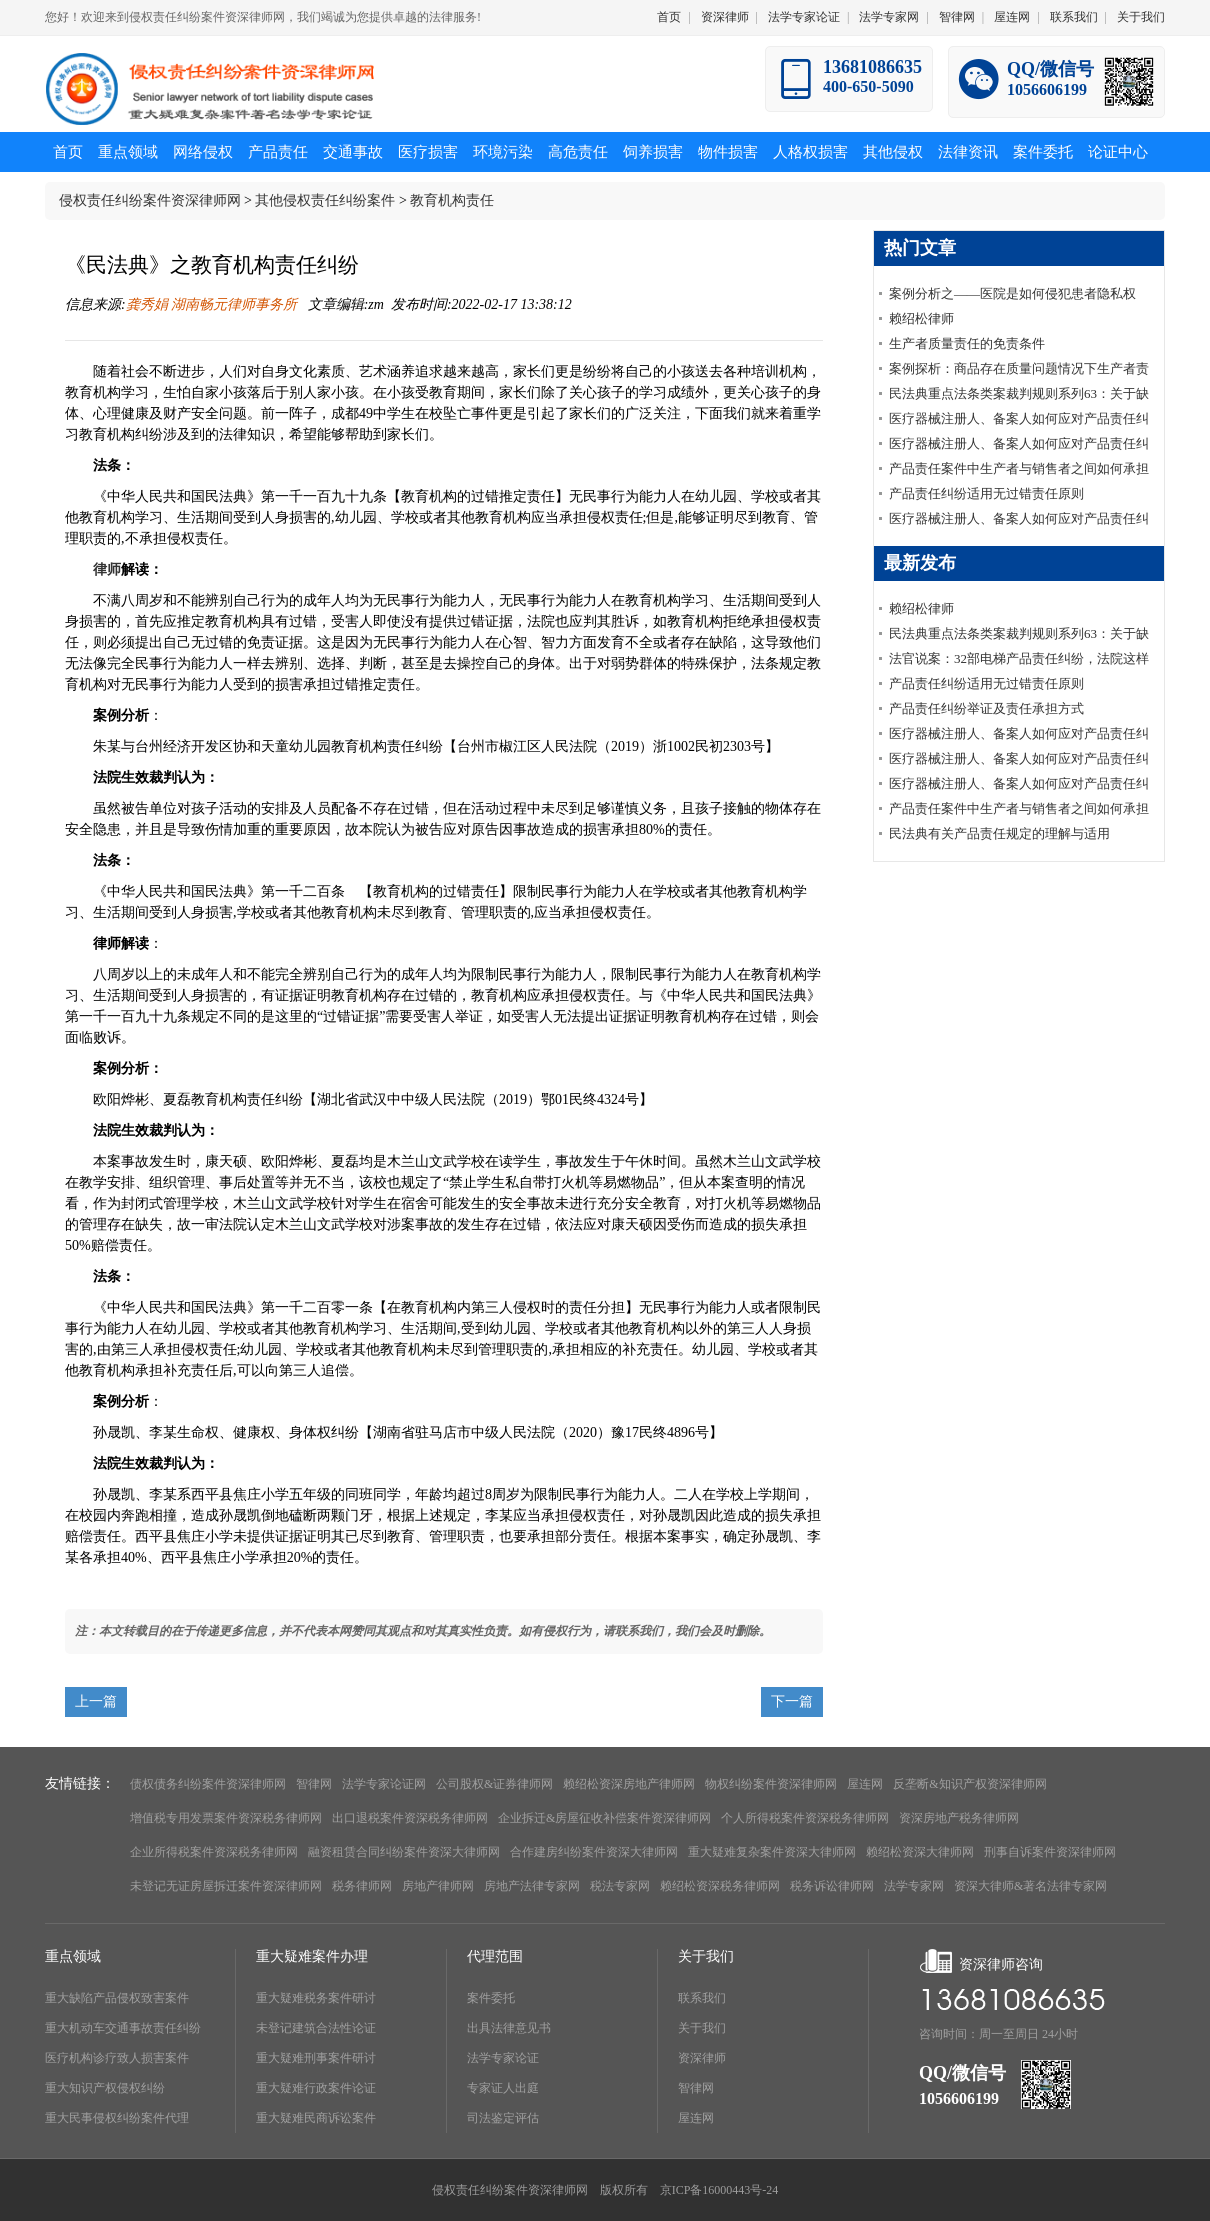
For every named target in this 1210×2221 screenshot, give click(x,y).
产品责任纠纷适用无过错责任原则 (986, 493)
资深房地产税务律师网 (959, 1818)
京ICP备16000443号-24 (719, 2190)
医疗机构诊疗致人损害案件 (117, 2058)
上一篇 (96, 1701)
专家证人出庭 (503, 2088)
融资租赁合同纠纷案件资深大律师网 (404, 1852)
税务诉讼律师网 (832, 1886)
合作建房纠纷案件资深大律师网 (594, 1852)
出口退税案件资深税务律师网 (410, 1818)
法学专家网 (889, 17)
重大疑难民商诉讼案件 (316, 2118)
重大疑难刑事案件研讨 (316, 2058)
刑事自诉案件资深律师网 (1050, 1852)
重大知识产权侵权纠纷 (105, 2088)
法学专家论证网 (384, 1784)
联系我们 (1074, 17)
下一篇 (792, 1701)
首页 (669, 17)
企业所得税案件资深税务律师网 (214, 1852)
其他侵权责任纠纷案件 (325, 200)
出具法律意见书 (509, 2028)
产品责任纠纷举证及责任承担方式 (986, 708)
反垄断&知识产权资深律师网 (969, 1784)
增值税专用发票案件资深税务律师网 (226, 1818)
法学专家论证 (804, 17)
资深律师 (725, 17)
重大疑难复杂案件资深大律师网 (772, 1852)
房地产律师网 (438, 1886)
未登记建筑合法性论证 (316, 2028)
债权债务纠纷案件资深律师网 (208, 1784)
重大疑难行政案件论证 (316, 2088)
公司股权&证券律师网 (494, 1784)
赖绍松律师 (921, 318)
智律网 (957, 17)
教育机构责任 (452, 200)
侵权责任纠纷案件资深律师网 (150, 200)
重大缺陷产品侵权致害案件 (117, 1998)
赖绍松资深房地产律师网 (629, 1784)
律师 (107, 569)
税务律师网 (362, 1886)
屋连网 (1012, 17)
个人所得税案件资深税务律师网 (805, 1818)
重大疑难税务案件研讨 (316, 1998)
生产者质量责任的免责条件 (967, 343)
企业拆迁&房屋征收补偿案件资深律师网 (604, 1818)
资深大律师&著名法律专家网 (1030, 1886)
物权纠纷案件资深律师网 (771, 1784)
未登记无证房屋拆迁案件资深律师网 (226, 1886)
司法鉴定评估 (503, 2118)
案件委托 (491, 1998)
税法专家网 (620, 1886)
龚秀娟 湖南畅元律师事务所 (213, 304)
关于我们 (1141, 17)
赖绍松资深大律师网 (920, 1852)
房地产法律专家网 (532, 1886)
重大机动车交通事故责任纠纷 (123, 2028)
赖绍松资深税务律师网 (720, 1886)
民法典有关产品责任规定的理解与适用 (999, 833)
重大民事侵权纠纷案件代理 (117, 2118)
